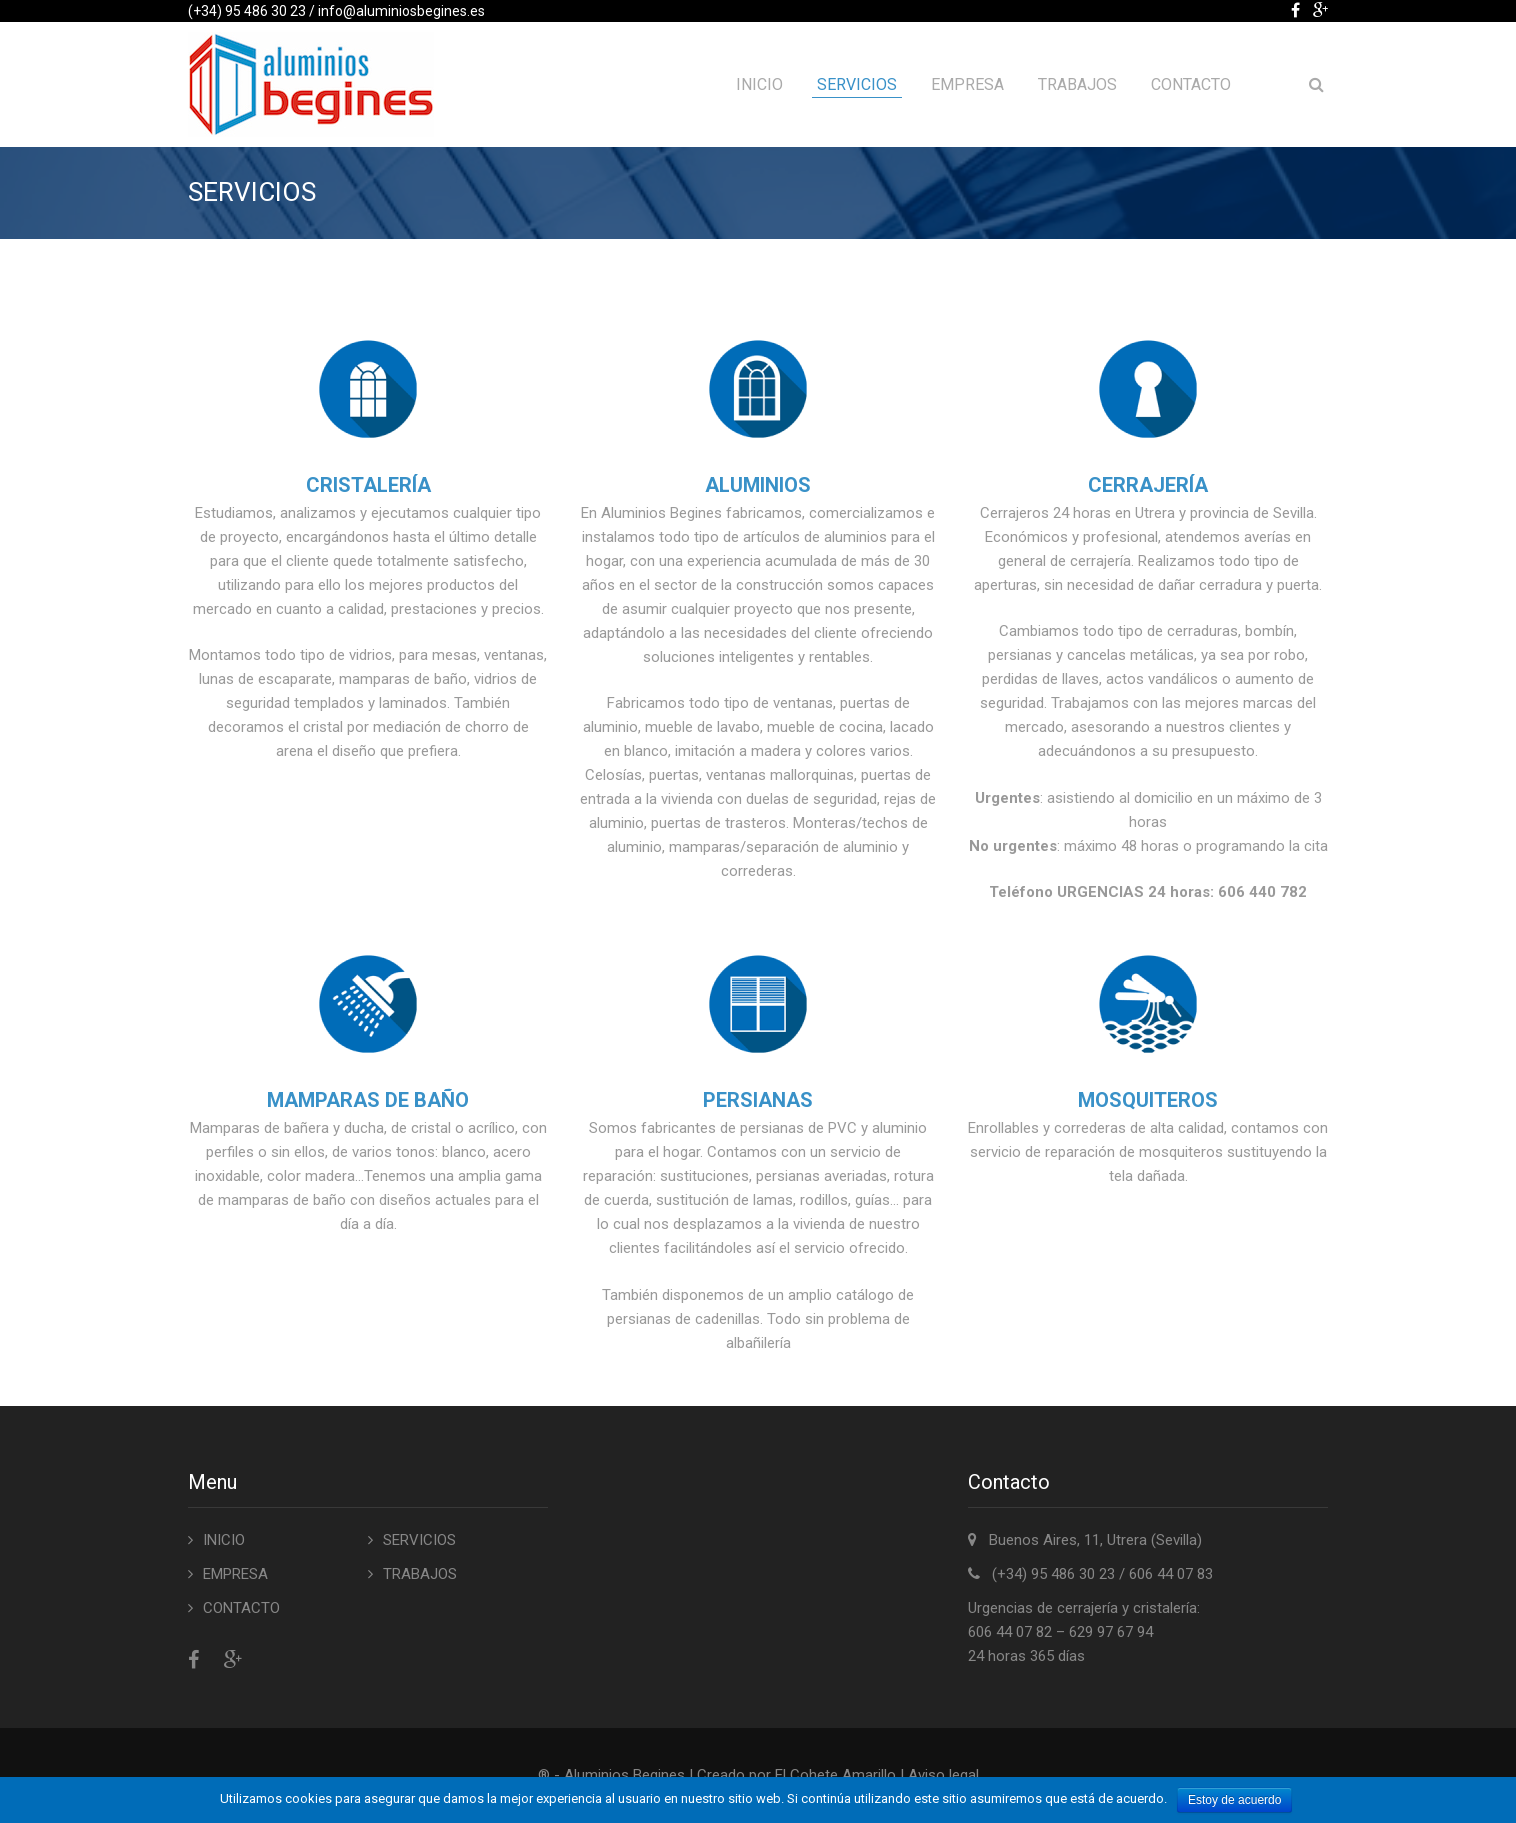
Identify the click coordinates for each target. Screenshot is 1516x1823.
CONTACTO (1191, 84)
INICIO (759, 84)
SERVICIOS (857, 84)
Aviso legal (943, 1775)
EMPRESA (967, 84)
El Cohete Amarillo (837, 1775)
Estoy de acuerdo (1234, 1800)
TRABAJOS (1077, 84)
